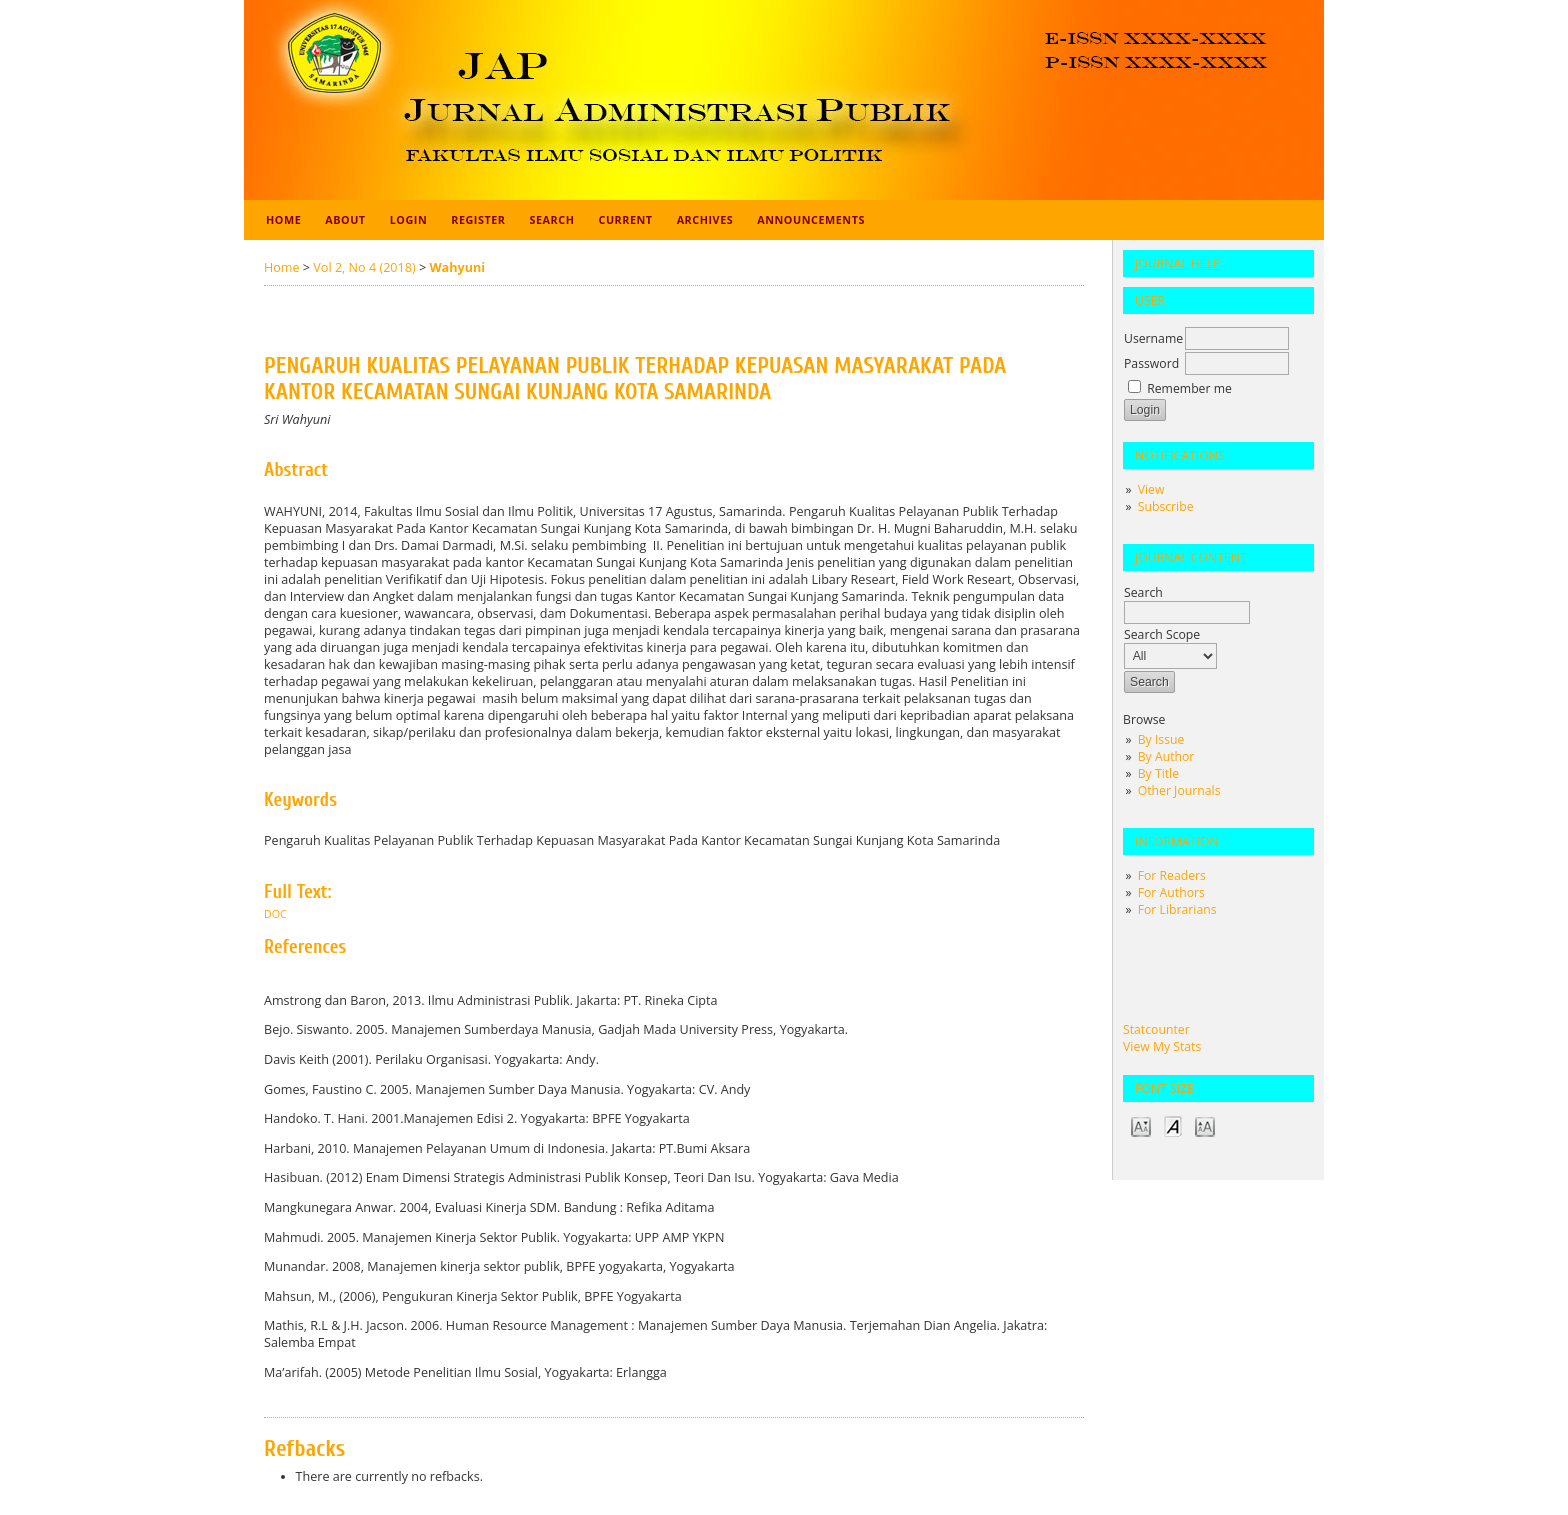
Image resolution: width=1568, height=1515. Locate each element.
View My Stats (1162, 1046)
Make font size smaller (1141, 1125)
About (345, 219)
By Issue (1161, 739)
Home (283, 219)
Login (409, 219)
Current (625, 219)
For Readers (1172, 875)
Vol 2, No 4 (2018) (364, 267)
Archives (705, 219)
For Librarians (1177, 909)
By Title (1158, 773)
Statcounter (1156, 1029)
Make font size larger (1205, 1125)
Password (1151, 363)
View (1151, 489)
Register (478, 219)
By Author (1166, 756)
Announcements (811, 219)
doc (275, 914)
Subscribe (1166, 506)
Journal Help (1177, 263)
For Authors (1171, 892)
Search (552, 219)
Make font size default (1173, 1125)
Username (1153, 338)
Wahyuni (457, 267)
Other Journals (1179, 790)
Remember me (1189, 388)
